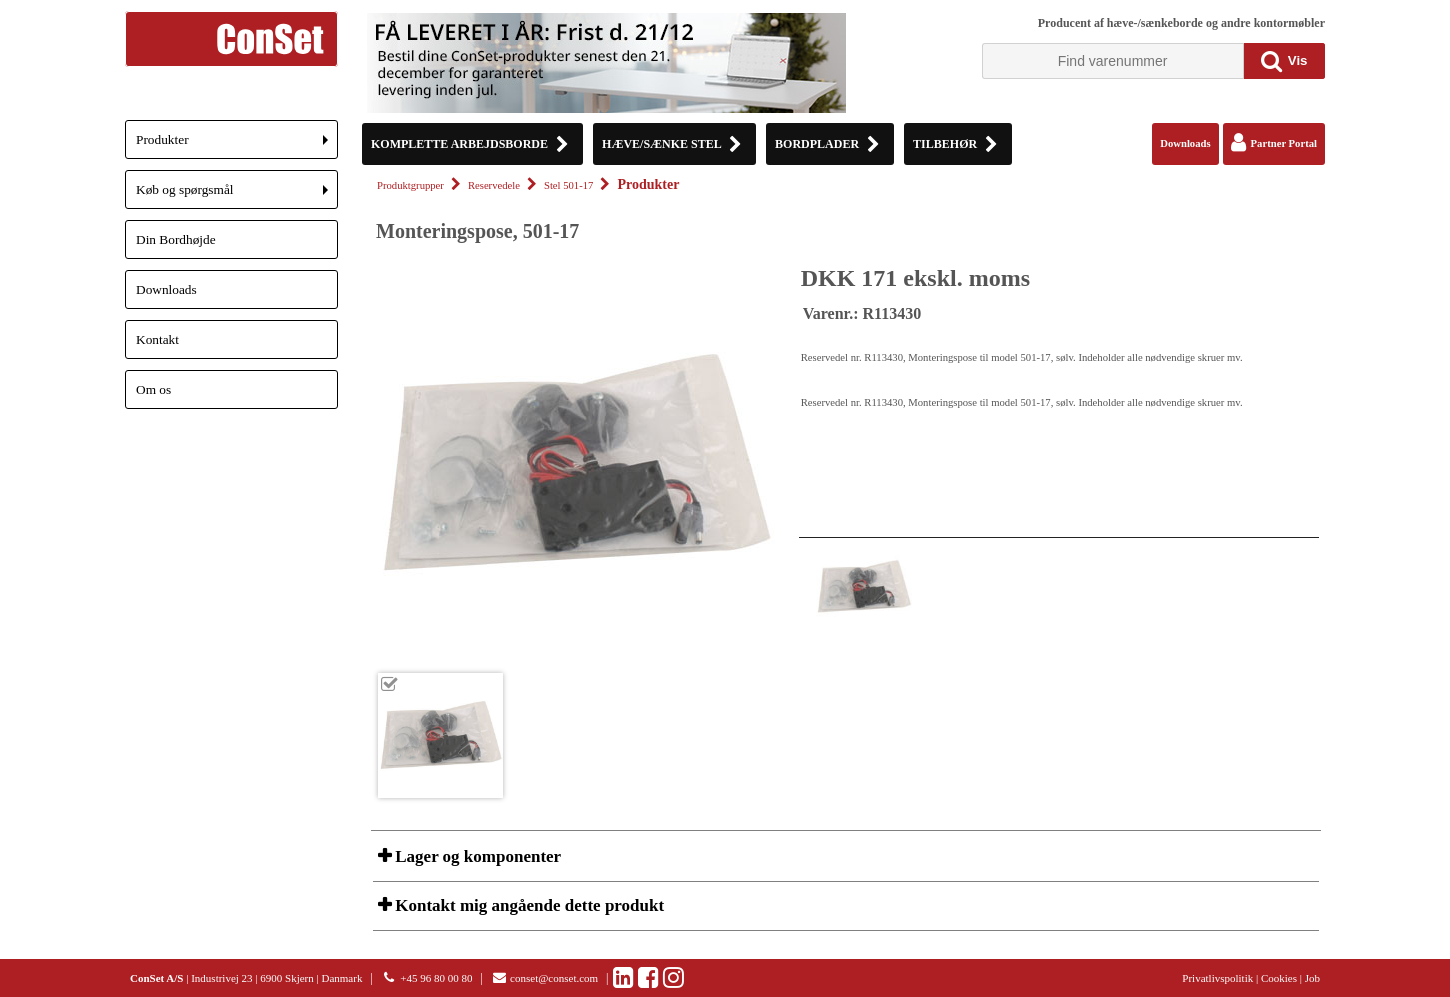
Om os (153, 389)
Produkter (237, 145)
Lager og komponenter (476, 856)
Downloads (166, 289)
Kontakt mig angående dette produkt (527, 905)
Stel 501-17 (568, 185)
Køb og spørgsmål (237, 195)
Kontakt (157, 339)
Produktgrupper (410, 185)
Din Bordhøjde (176, 239)
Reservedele (494, 185)
